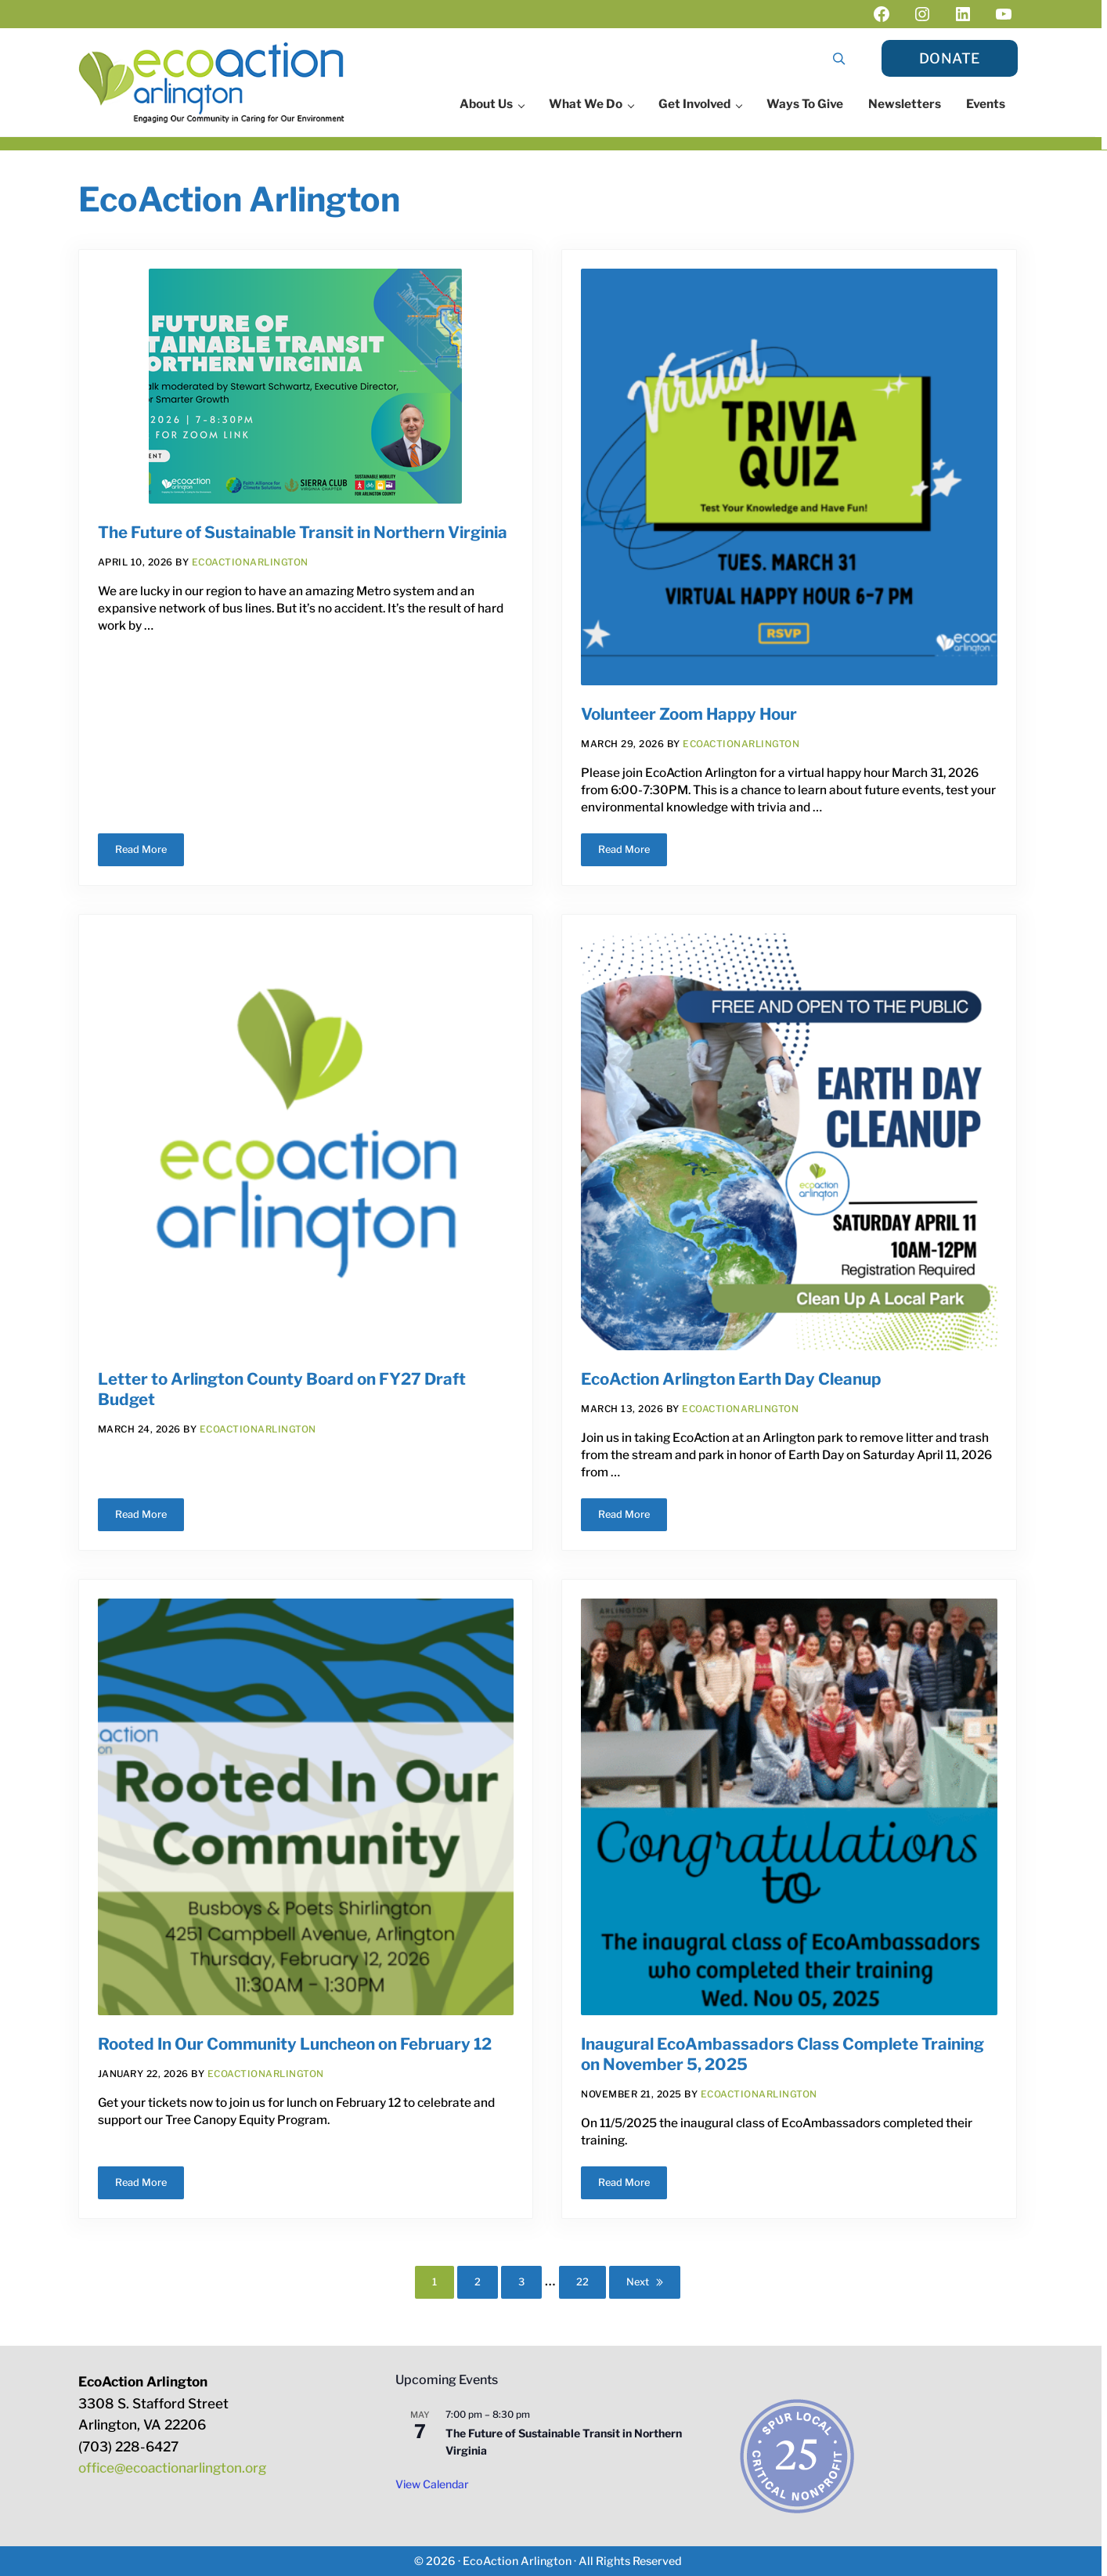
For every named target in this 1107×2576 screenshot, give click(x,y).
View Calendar (432, 2484)
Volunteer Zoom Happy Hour (689, 714)
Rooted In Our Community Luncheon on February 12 (295, 2044)
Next (637, 2282)
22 (591, 2284)
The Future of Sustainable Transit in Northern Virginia (302, 532)
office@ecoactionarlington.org (172, 2467)
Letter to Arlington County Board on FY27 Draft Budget (282, 1389)
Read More (149, 852)
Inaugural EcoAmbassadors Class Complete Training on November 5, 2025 (782, 2054)
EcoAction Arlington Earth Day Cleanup (731, 1379)
